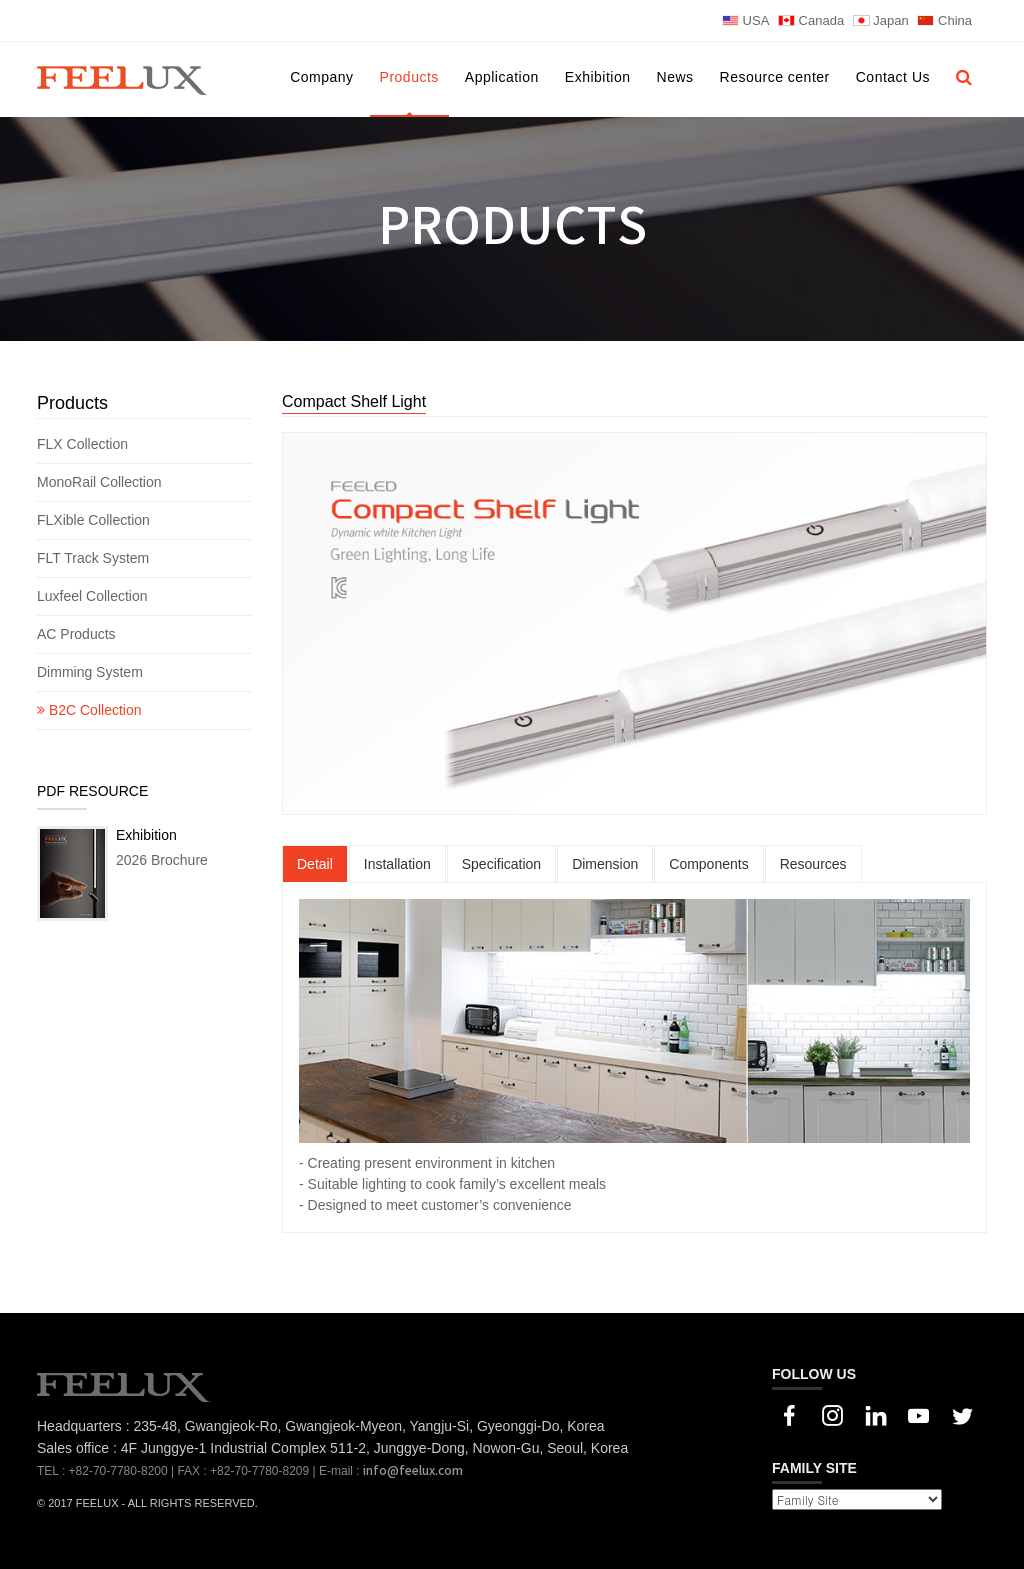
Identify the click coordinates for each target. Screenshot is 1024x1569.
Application (502, 77)
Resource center (775, 77)
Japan (881, 20)
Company (321, 77)
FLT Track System (95, 558)
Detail (315, 864)
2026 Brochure (162, 860)
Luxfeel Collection (92, 596)
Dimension (605, 864)
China (944, 20)
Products (409, 77)
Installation (397, 864)
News (675, 77)
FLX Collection (84, 444)
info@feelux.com (413, 1471)
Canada (811, 20)
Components (708, 864)
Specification (501, 864)
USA (745, 20)
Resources (813, 864)
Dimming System (90, 672)
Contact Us (893, 77)
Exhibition (598, 77)
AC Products (78, 634)
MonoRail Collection (101, 482)
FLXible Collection (95, 520)
